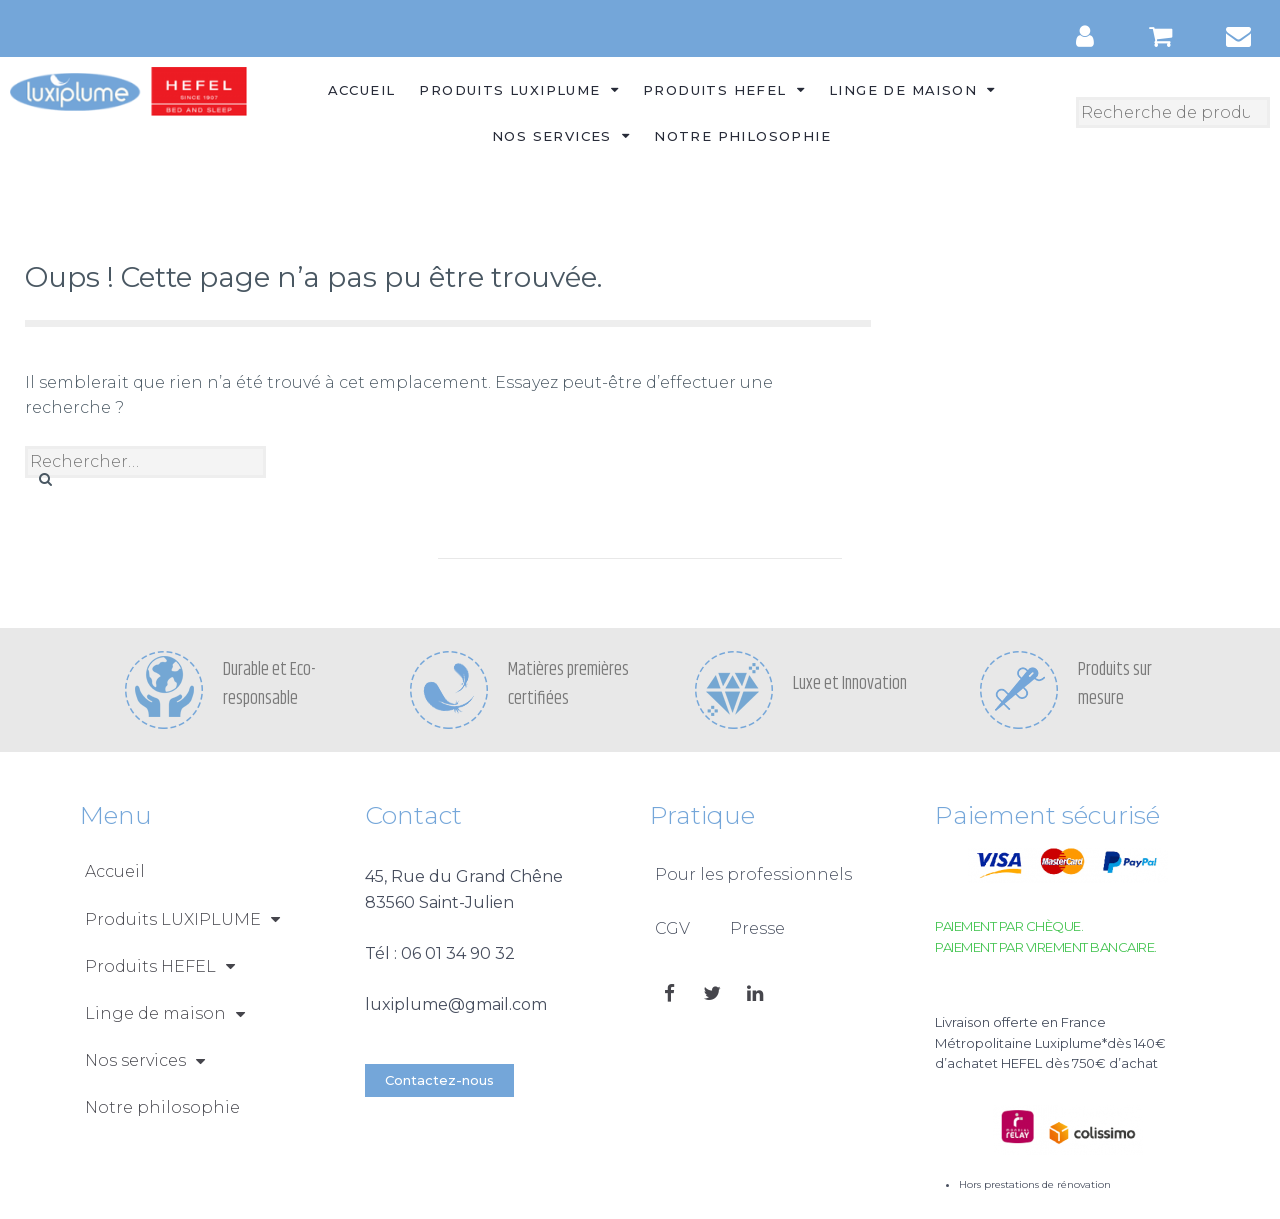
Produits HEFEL (724, 89)
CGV (672, 928)
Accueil (362, 90)
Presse (757, 928)
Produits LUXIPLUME (519, 89)
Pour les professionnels (753, 874)
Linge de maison (912, 89)
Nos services (561, 135)
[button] (439, 1080)
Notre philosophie (742, 136)
